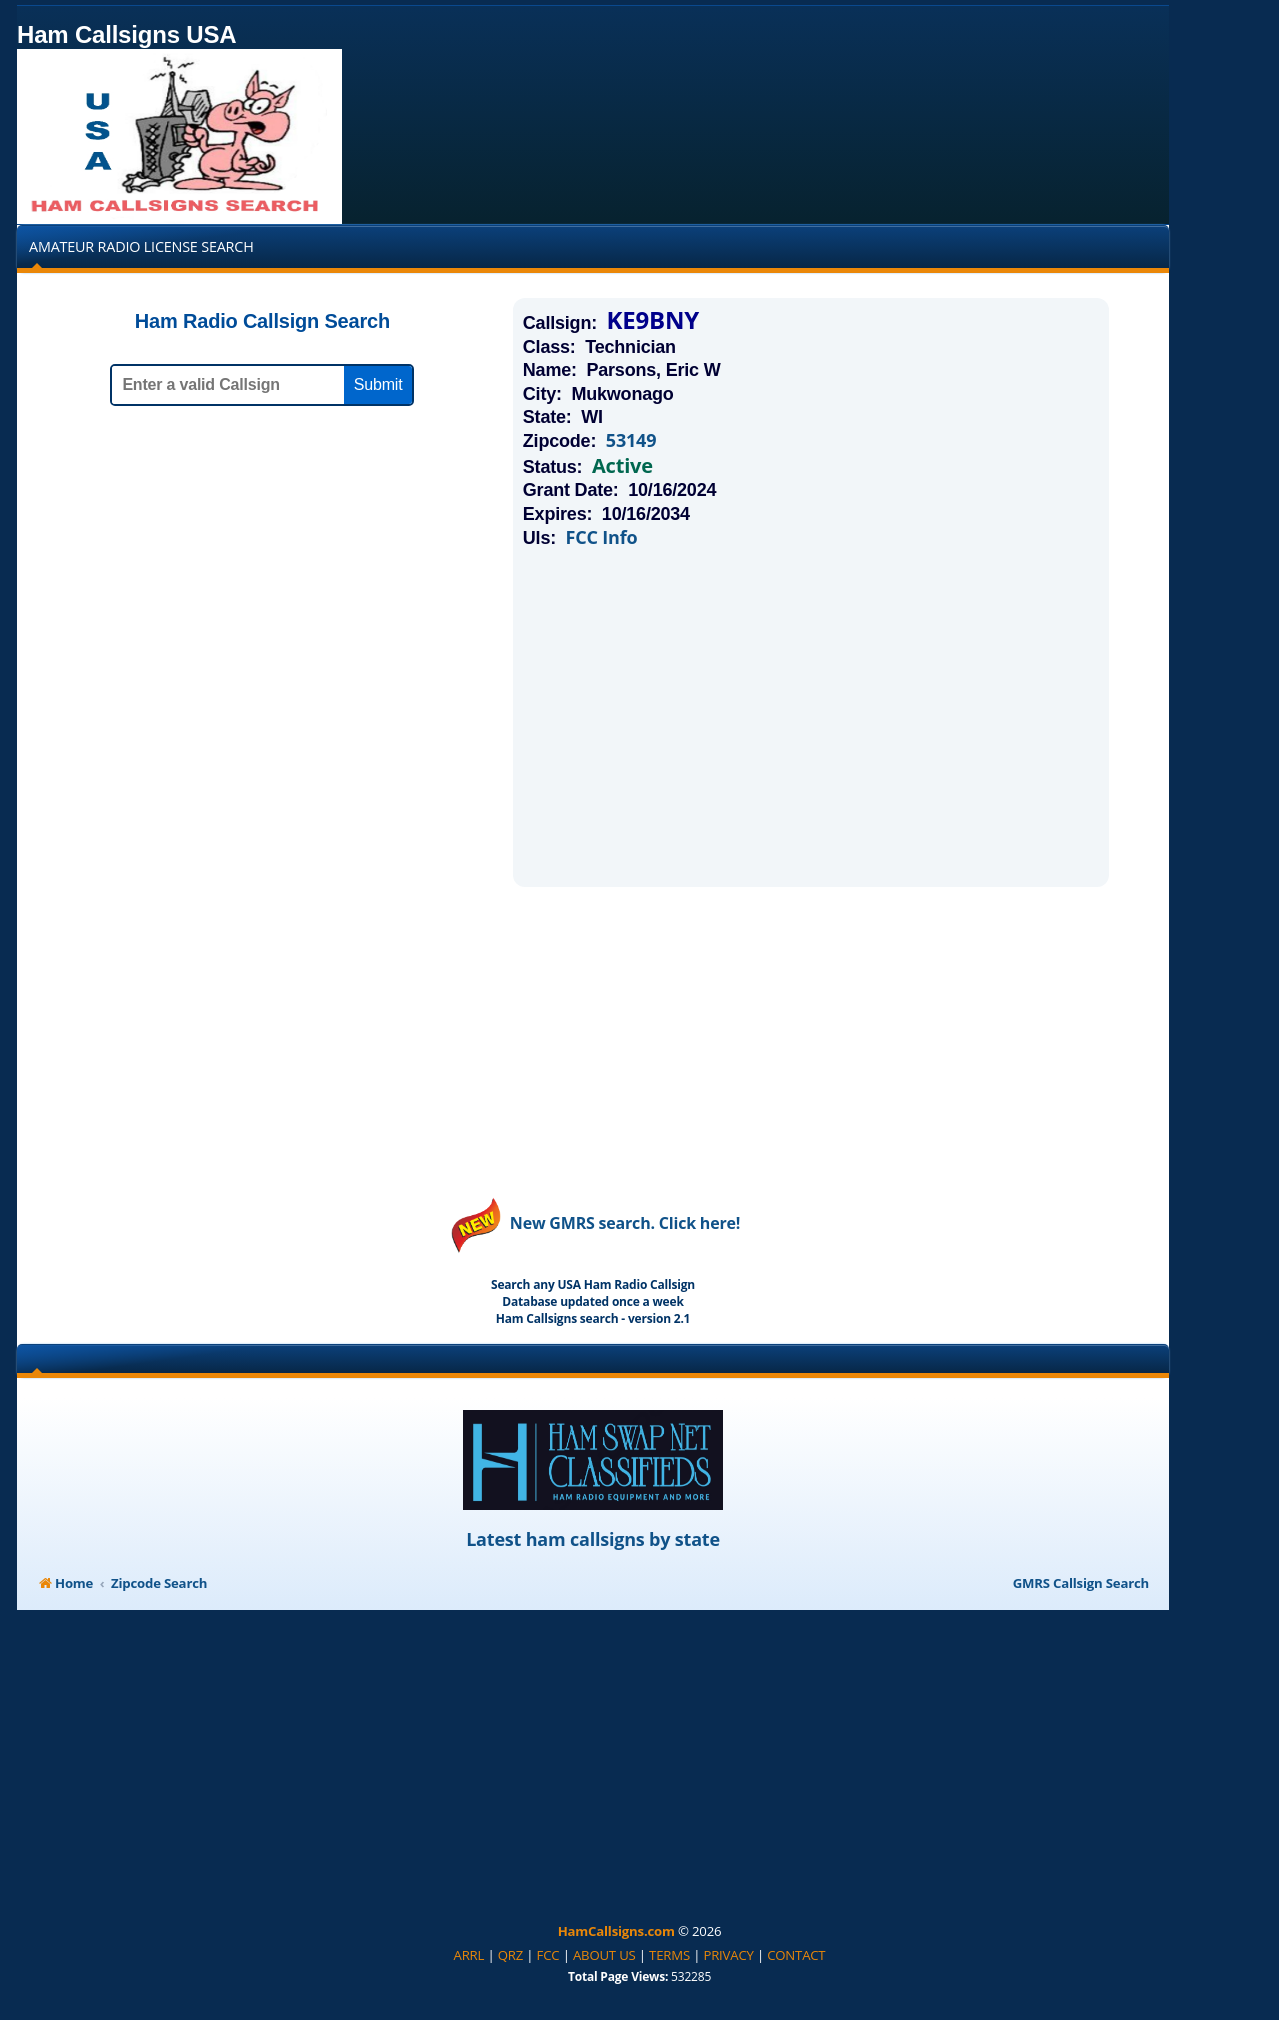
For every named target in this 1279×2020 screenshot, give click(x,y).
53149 (631, 440)
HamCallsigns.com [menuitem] (616, 1931)
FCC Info (602, 537)
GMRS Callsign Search (1081, 1583)
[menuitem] (469, 1956)
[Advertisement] (811, 717)
